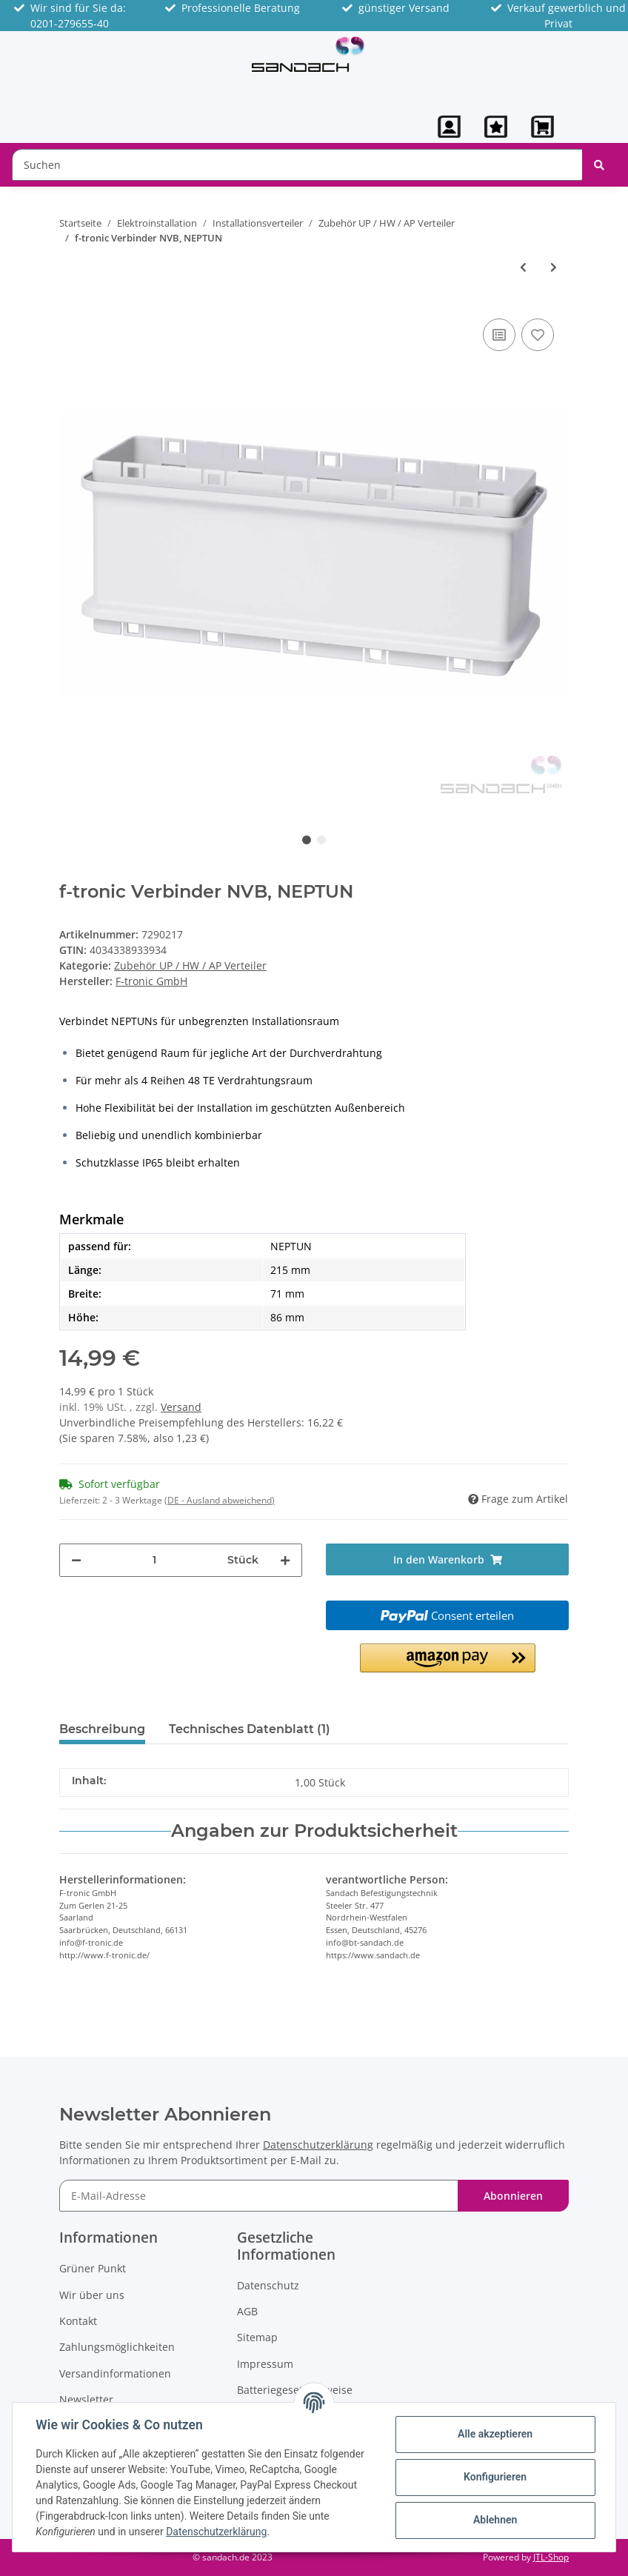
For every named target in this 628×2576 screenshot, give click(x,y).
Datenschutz (268, 2285)
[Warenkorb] (544, 127)
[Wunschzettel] (495, 127)
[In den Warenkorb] (447, 1559)
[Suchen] (297, 165)
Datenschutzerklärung (318, 2145)
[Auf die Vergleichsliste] (499, 334)
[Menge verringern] (76, 1560)
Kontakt (78, 2321)
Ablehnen (494, 2520)
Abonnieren (513, 2196)
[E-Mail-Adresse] (258, 2196)
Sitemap (257, 2337)
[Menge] (154, 1560)
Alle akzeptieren (494, 2434)
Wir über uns (91, 2295)
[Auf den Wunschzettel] (537, 334)
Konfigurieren (494, 2477)
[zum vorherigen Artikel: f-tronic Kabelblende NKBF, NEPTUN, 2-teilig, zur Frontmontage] (523, 267)
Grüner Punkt (92, 2268)
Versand (181, 1407)
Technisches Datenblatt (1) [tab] (249, 1729)
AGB (247, 2311)
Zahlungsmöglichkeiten (117, 2347)
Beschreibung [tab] (102, 1729)
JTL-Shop (551, 2557)
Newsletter (86, 2399)
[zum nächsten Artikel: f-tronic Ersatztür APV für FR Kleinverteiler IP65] (553, 267)
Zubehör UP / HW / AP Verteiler (190, 965)
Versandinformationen (115, 2373)
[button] (449, 127)
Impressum (265, 2364)
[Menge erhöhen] (285, 1560)
